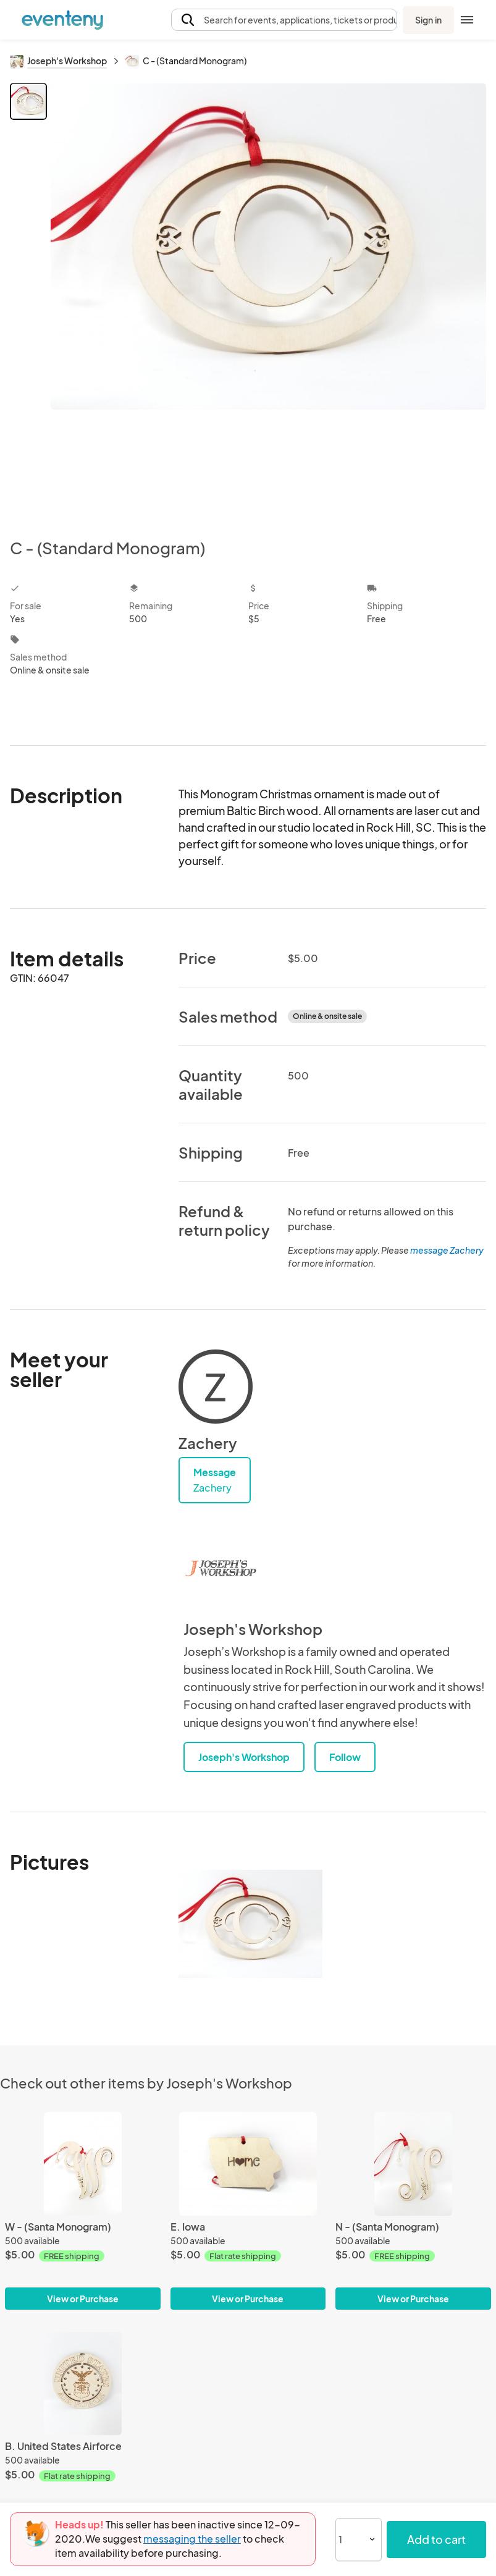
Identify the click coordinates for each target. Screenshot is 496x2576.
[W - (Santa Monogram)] (83, 2164)
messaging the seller (192, 2538)
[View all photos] (268, 300)
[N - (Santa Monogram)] (413, 2164)
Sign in (428, 19)
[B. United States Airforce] (83, 2384)
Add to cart (436, 2539)
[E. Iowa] (248, 2164)
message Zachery (447, 1250)
